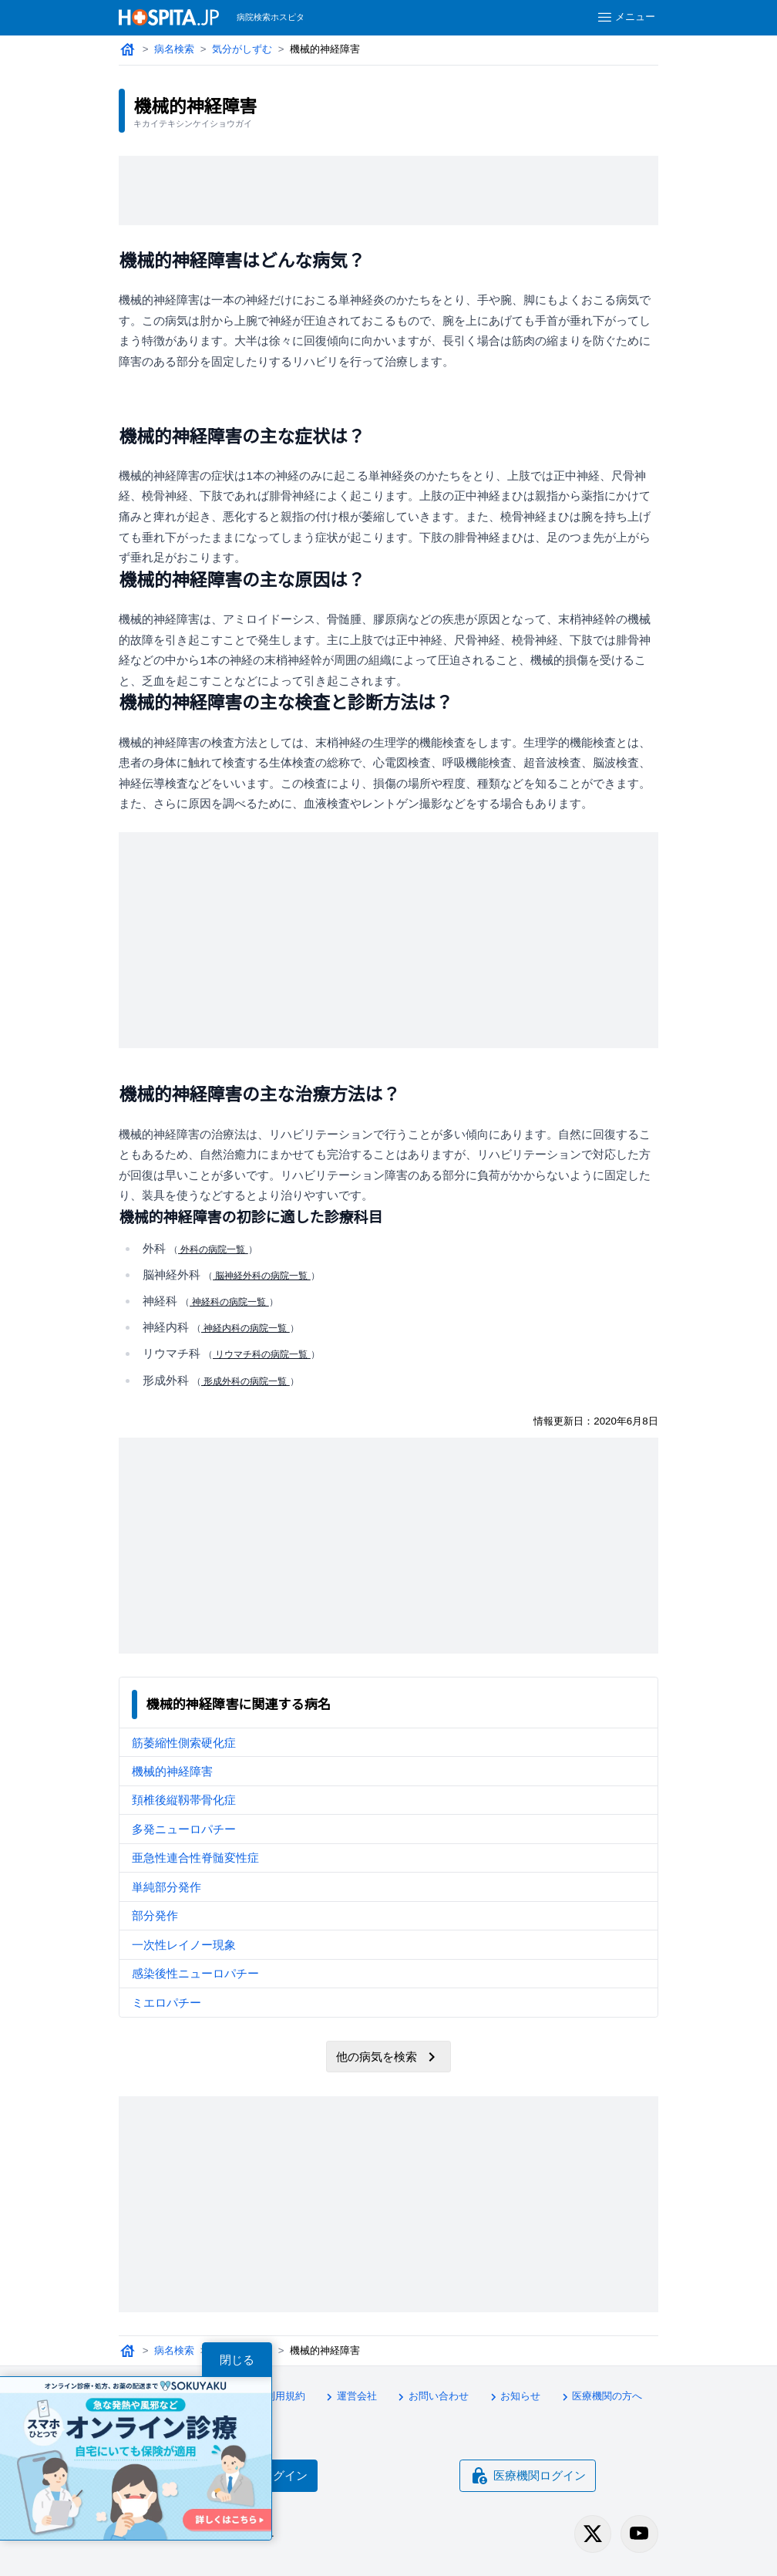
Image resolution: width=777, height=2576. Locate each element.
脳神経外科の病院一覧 (262, 1275)
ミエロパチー (166, 2002)
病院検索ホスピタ (270, 17)
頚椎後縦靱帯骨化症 (184, 1799)
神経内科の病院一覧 (245, 1328)
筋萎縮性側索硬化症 (184, 1742)
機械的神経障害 (172, 1771)
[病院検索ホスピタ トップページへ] (169, 17)
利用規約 (277, 2397)
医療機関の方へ (600, 2397)
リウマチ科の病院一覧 (262, 1354)
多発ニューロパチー (184, 1829)
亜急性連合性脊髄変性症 (195, 1857)
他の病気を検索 (389, 2057)
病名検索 (174, 49)
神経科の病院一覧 (229, 1301)
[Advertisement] (399, 190)
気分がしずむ (242, 49)
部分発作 (155, 1915)
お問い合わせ (431, 2397)
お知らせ (513, 2397)
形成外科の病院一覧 (245, 1381)
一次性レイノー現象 (184, 1944)
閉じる (237, 2359)
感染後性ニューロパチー (195, 1973)
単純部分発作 (166, 1886)
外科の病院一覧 (213, 1249)
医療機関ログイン (528, 2475)
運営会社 (349, 2397)
